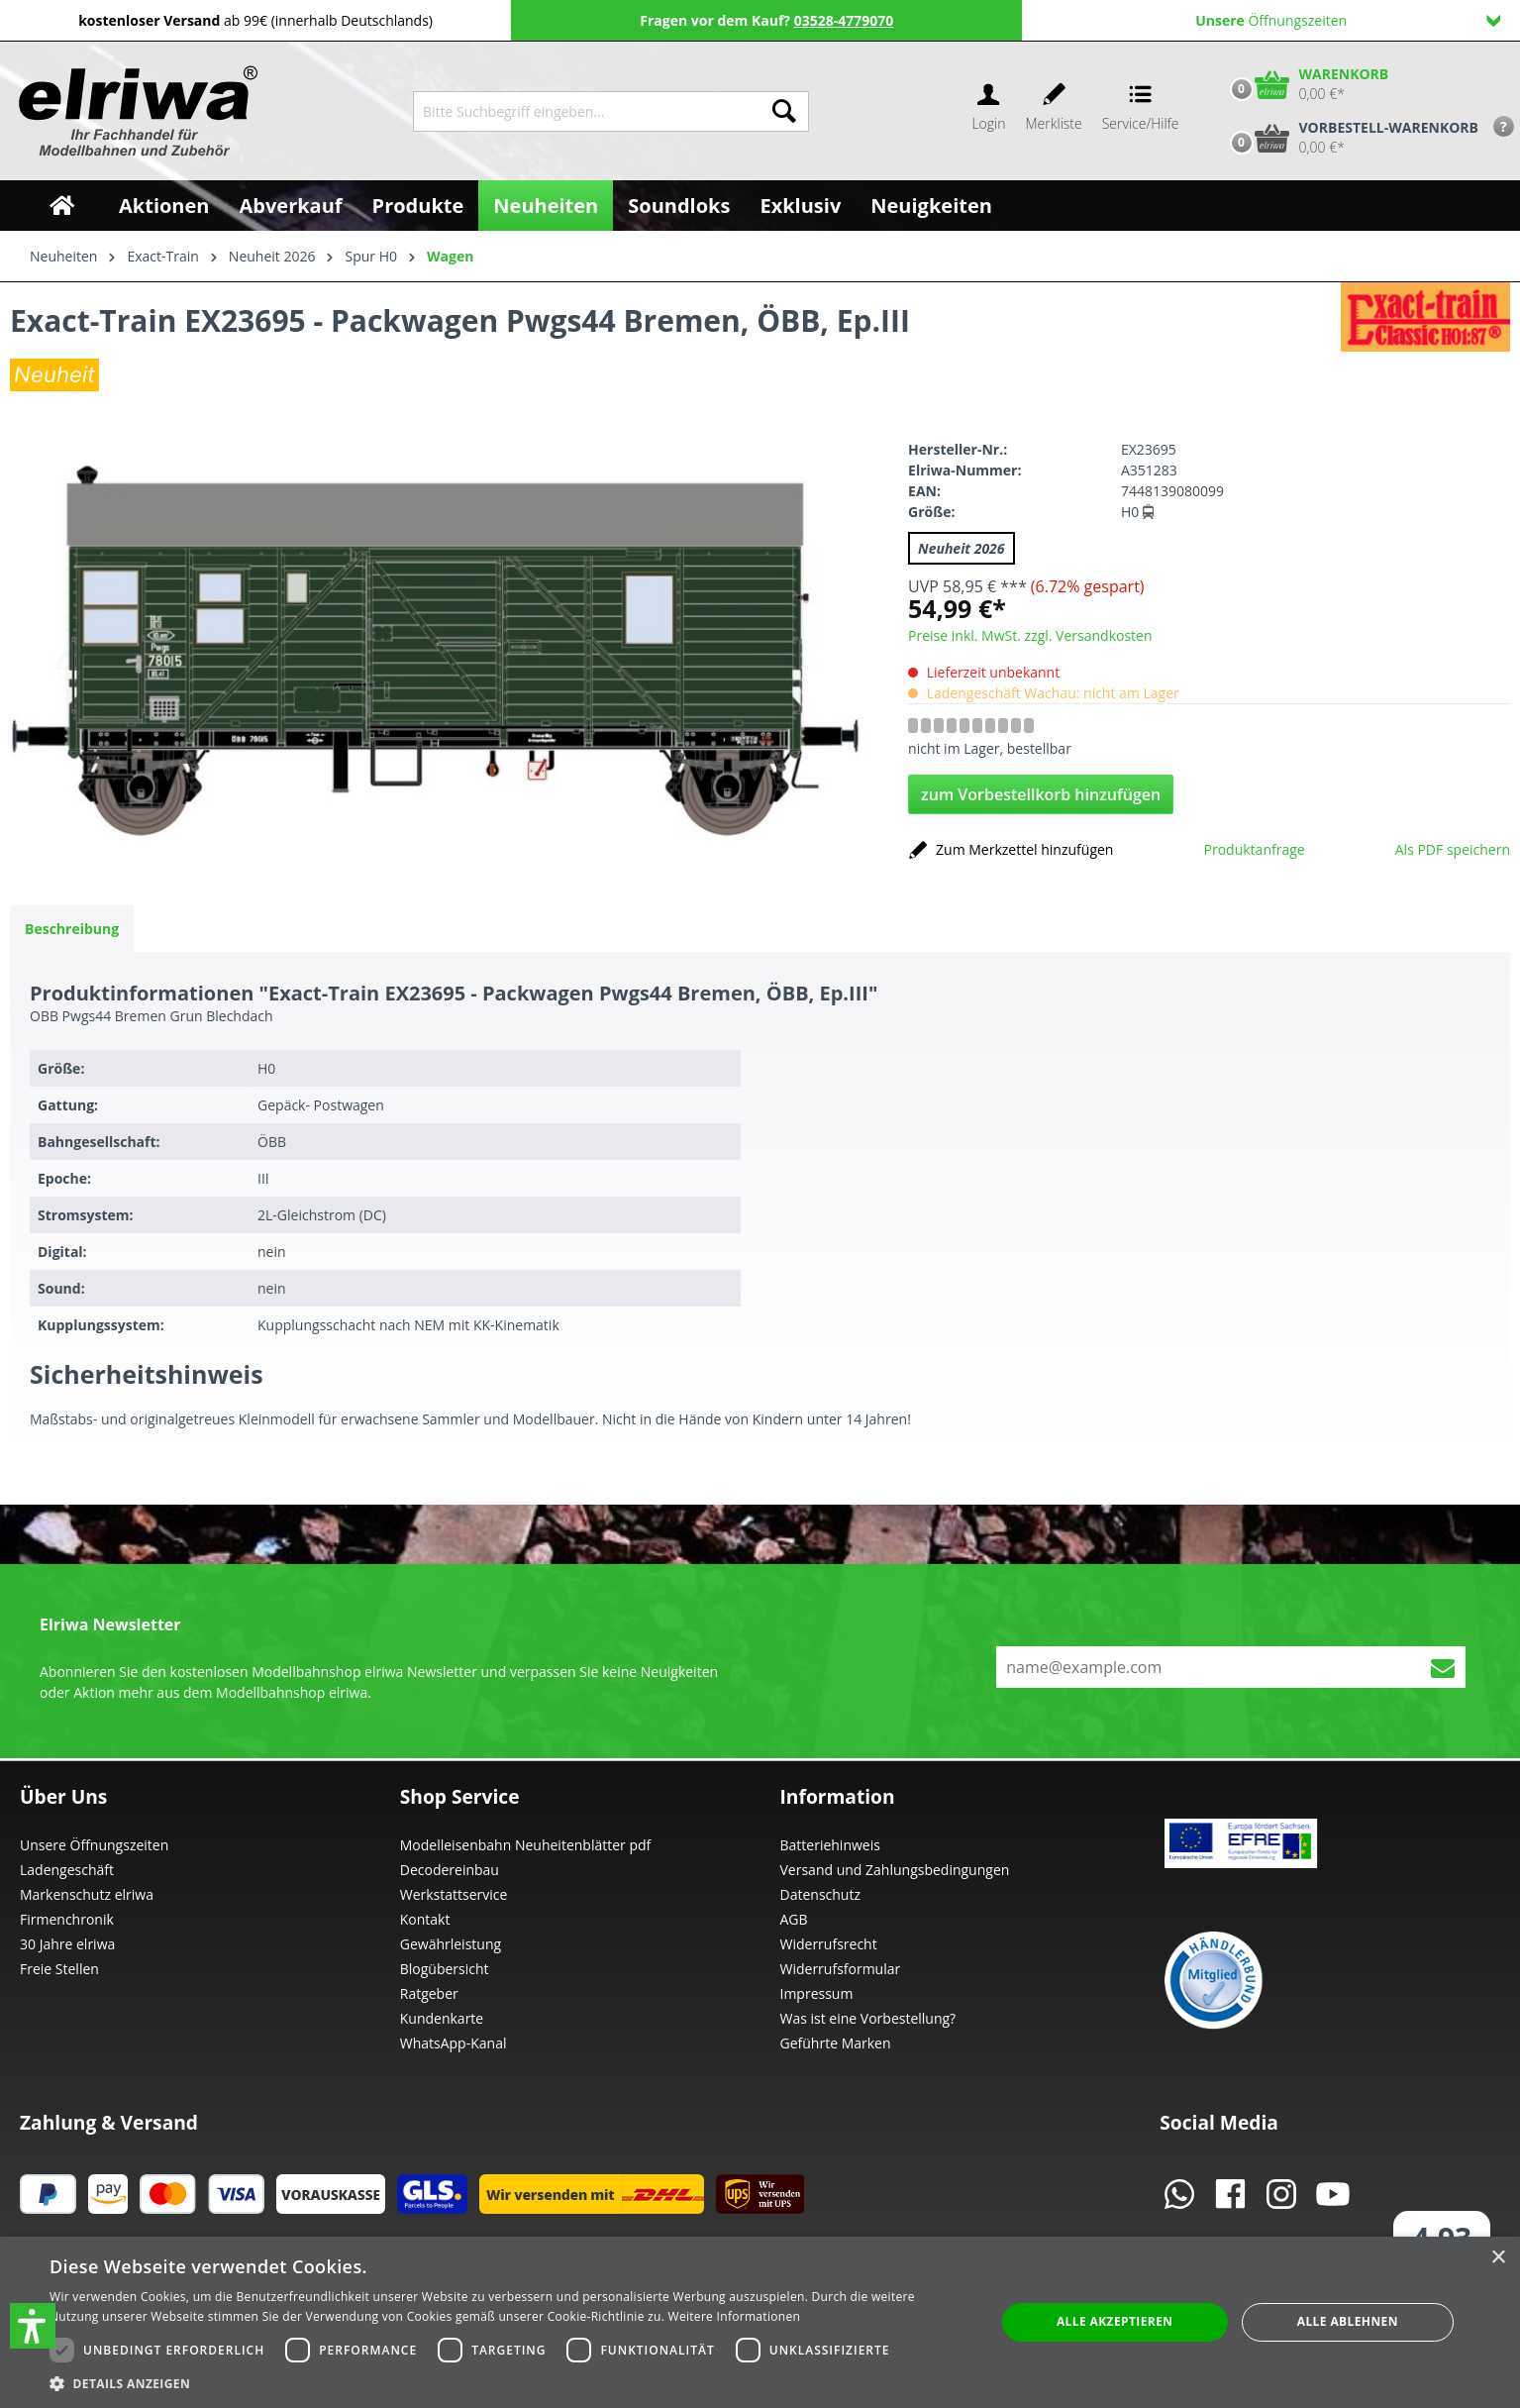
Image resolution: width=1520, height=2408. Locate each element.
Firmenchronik (67, 1919)
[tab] (72, 928)
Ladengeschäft (67, 1869)
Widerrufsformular (840, 1968)
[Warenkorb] (1305, 84)
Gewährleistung (450, 1944)
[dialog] (760, 2322)
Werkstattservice (454, 1894)
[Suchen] (784, 111)
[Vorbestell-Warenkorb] (1349, 137)
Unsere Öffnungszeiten (94, 1844)
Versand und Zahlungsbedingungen (895, 1869)
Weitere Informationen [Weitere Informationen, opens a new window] (734, 2316)
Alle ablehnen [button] (1347, 2321)
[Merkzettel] (1054, 111)
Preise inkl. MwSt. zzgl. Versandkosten (1030, 635)
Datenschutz (820, 1894)
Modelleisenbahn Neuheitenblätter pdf (526, 1844)
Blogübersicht (444, 1968)
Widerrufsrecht (828, 1944)
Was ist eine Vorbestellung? (868, 2018)
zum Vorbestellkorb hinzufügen (1041, 794)
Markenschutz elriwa (86, 1894)
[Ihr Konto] (988, 111)
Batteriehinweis (830, 1844)
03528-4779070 (844, 20)
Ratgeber (429, 1993)
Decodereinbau (449, 1869)
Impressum (817, 1993)
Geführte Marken (835, 2043)
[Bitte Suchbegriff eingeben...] (586, 111)
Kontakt (425, 1919)
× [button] (1497, 2258)
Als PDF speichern (1452, 849)
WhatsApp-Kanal (453, 2043)
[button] (32, 2326)
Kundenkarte (441, 2018)
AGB (794, 1919)
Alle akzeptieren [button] (1115, 2321)
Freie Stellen (59, 1968)
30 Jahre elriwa (67, 1944)
